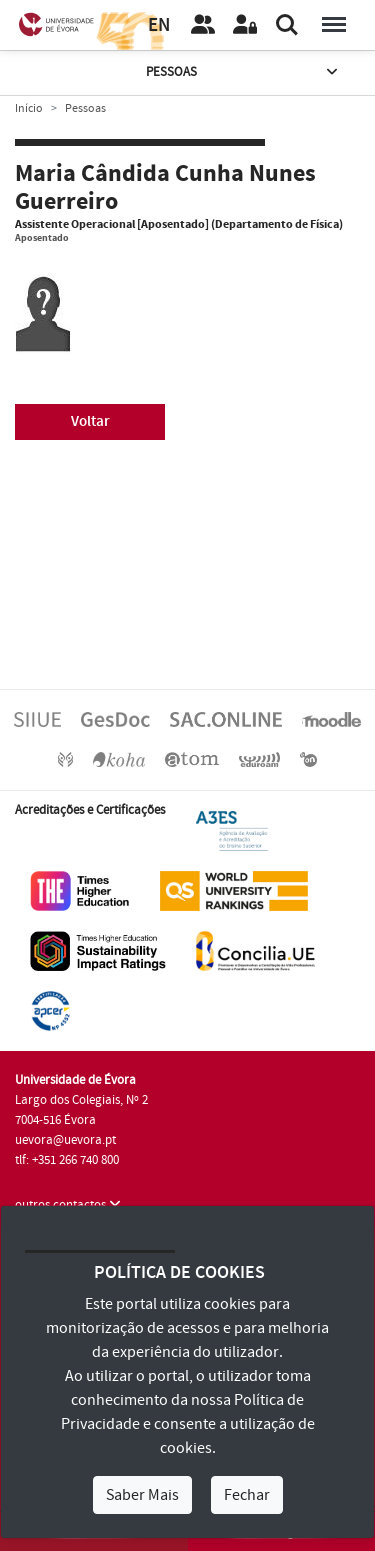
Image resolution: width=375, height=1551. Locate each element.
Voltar (90, 421)
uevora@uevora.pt (65, 1140)
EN (159, 25)
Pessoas (244, 72)
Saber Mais (142, 1495)
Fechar (247, 1495)
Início (29, 108)
